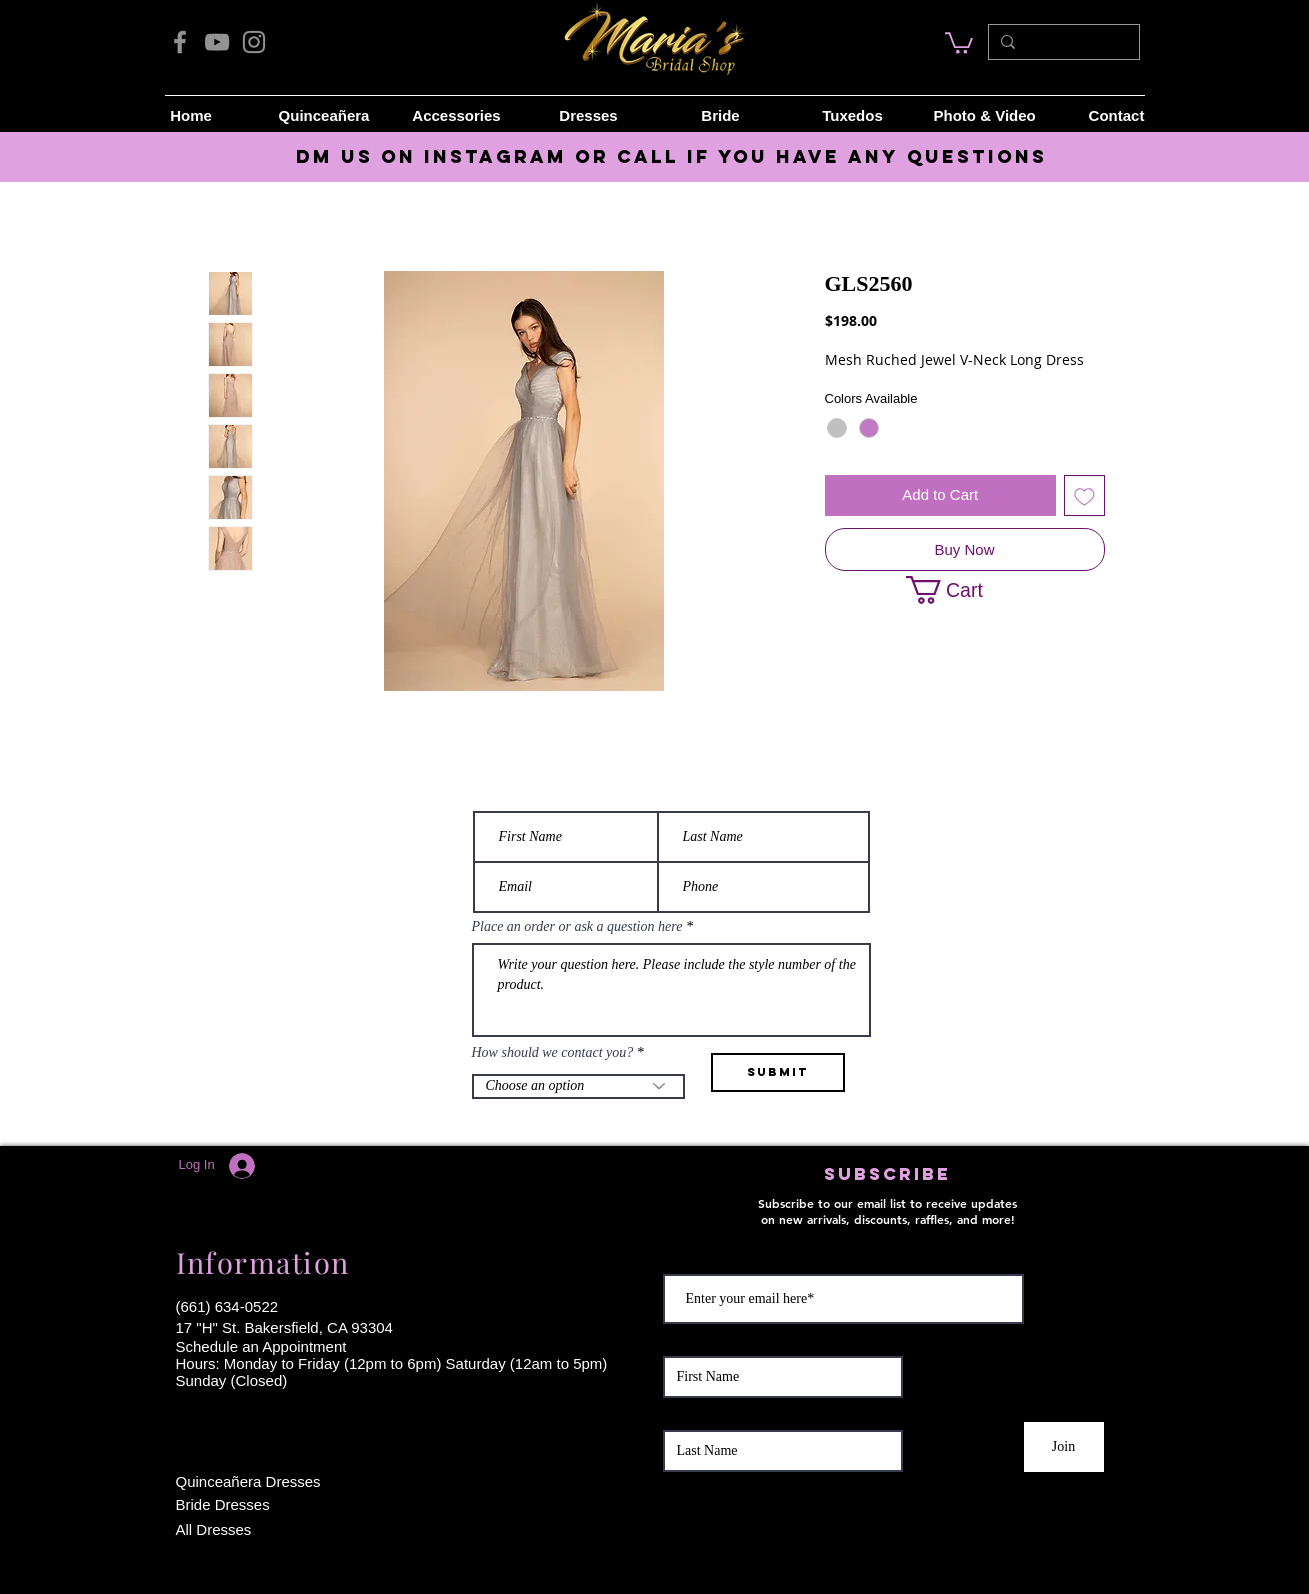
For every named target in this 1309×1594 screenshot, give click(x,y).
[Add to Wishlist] (1084, 495)
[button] (958, 590)
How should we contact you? (553, 1053)
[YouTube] (217, 42)
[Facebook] (180, 42)
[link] (959, 42)
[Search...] (1062, 42)
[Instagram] (254, 42)
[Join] (1064, 1447)
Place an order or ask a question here (577, 927)
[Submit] (778, 1072)
